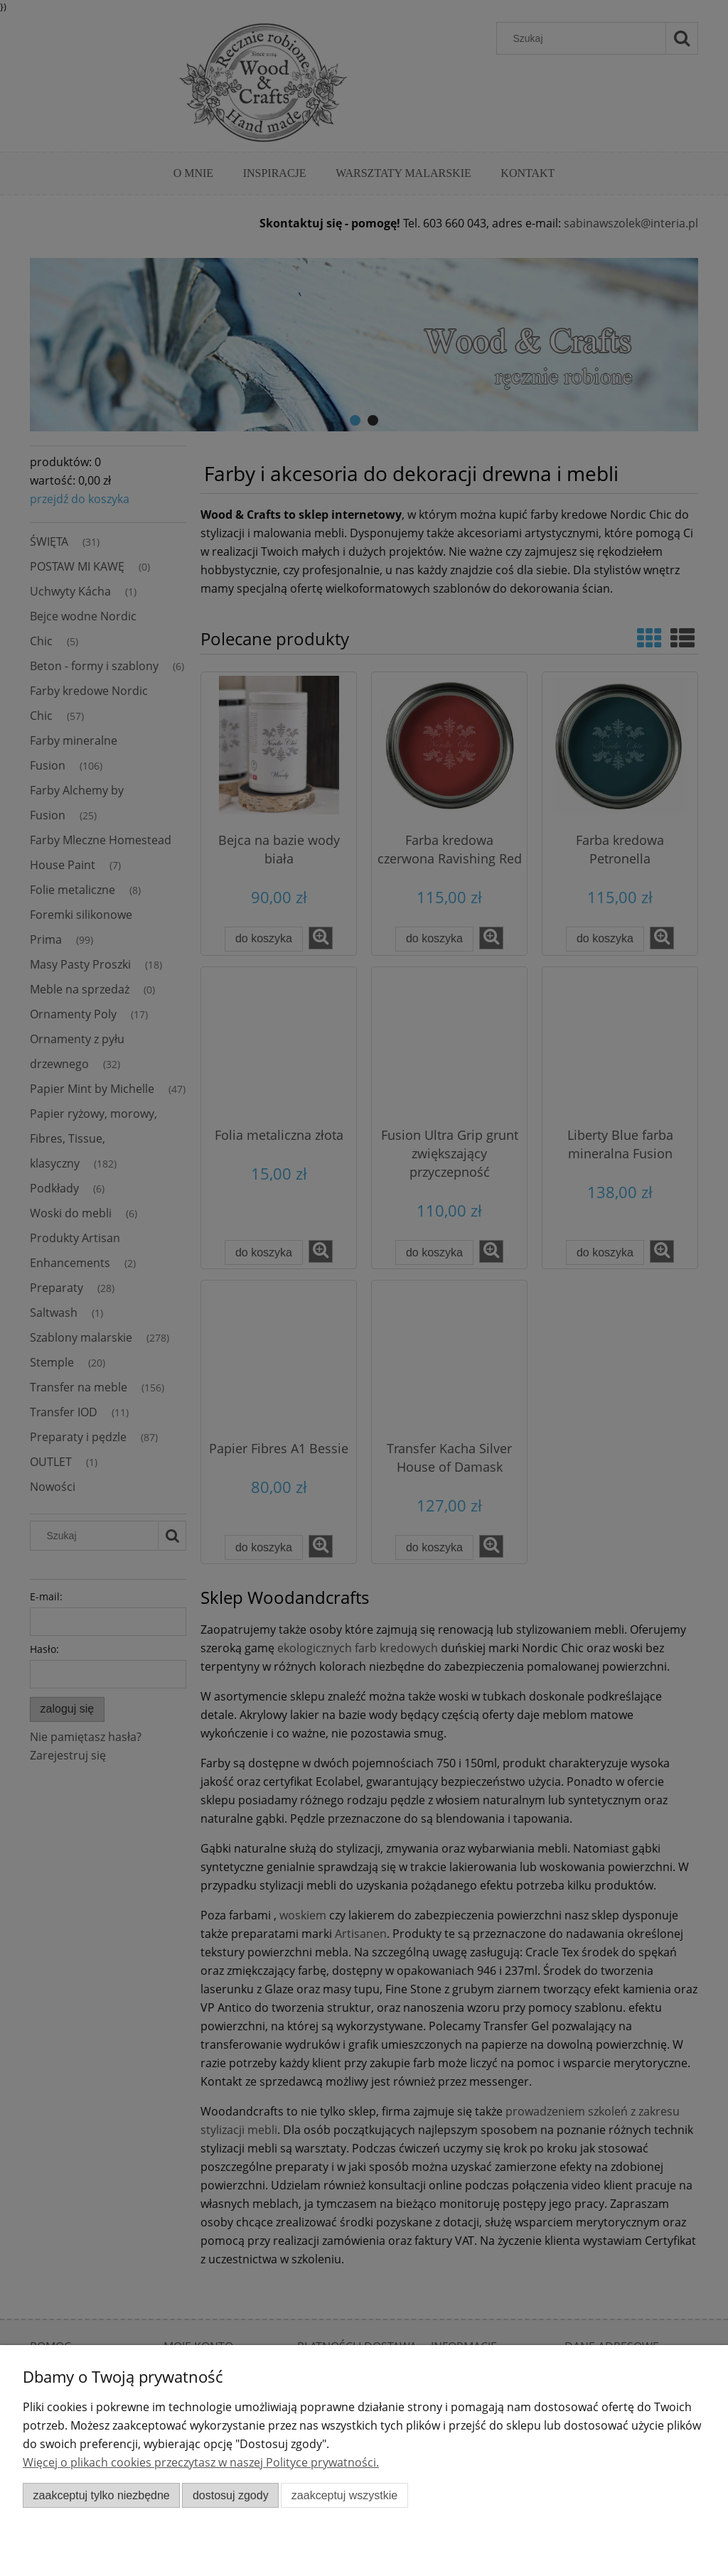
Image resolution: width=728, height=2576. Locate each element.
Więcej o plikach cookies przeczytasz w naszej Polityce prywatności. (201, 2462)
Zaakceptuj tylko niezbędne (101, 2495)
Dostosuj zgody (231, 2495)
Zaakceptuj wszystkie (344, 2495)
